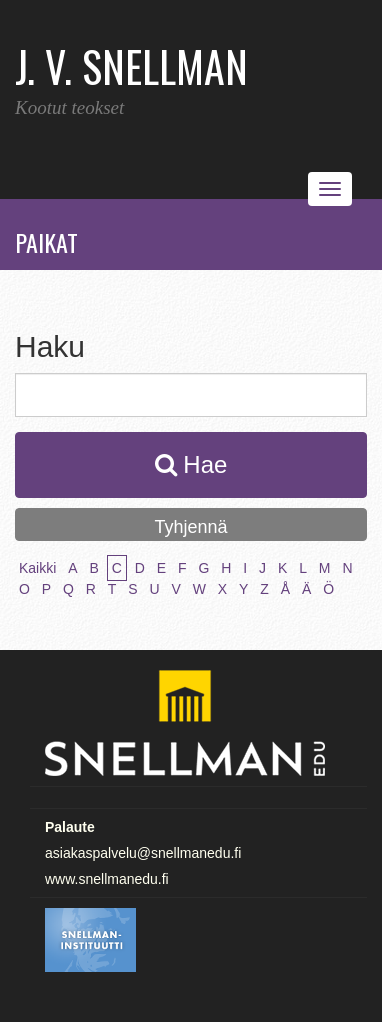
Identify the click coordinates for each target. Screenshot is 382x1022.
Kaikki (37, 568)
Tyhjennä (190, 527)
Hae (191, 464)
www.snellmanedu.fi (107, 879)
